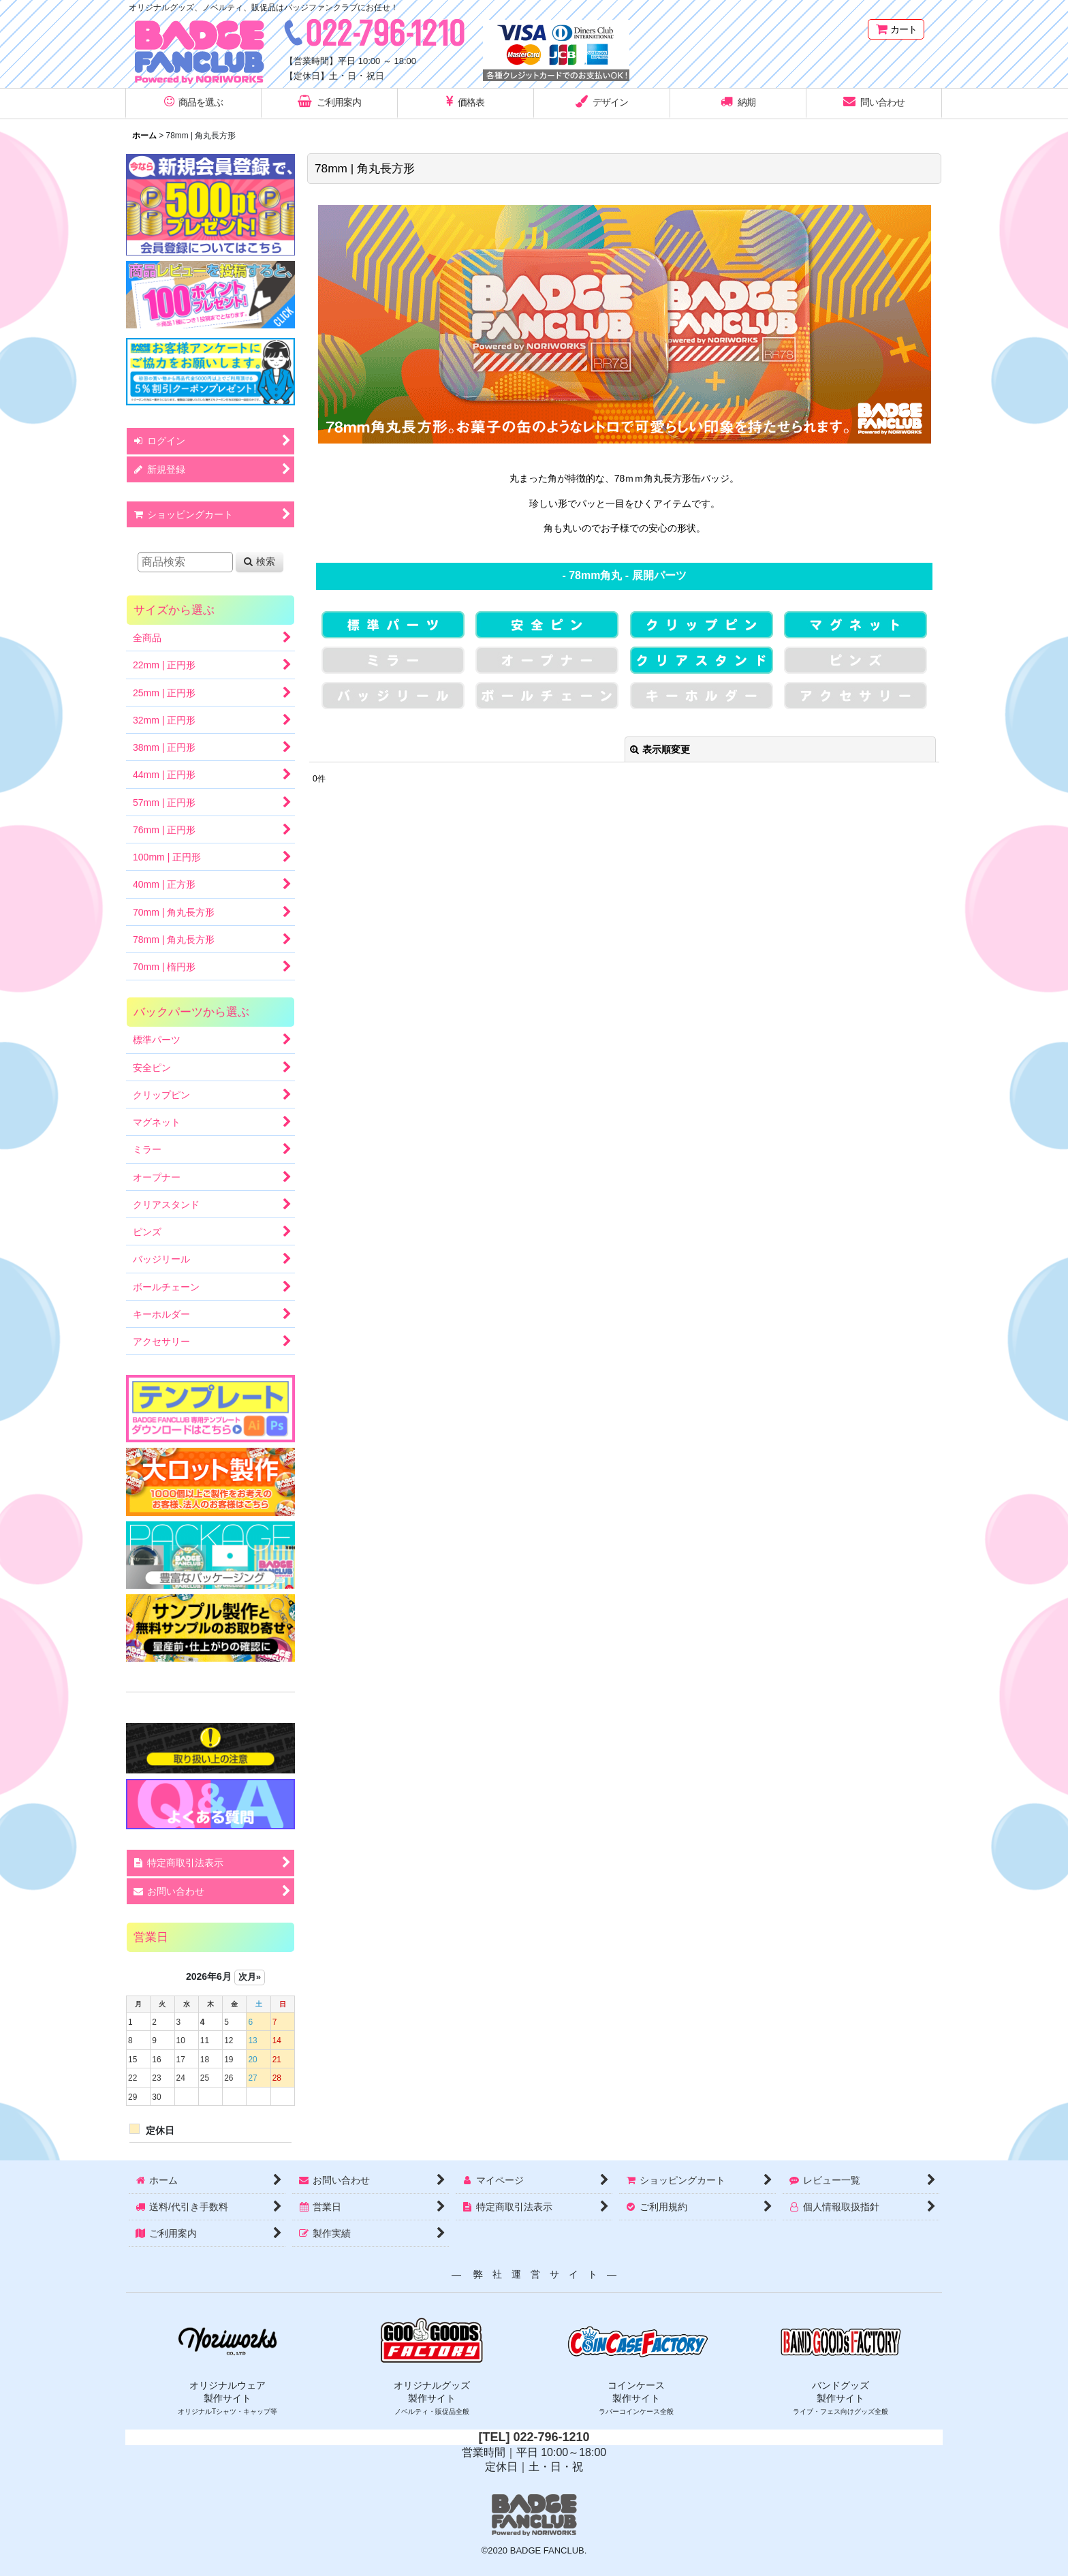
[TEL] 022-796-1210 (533, 2437)
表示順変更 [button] (660, 749)
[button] (193, 104)
